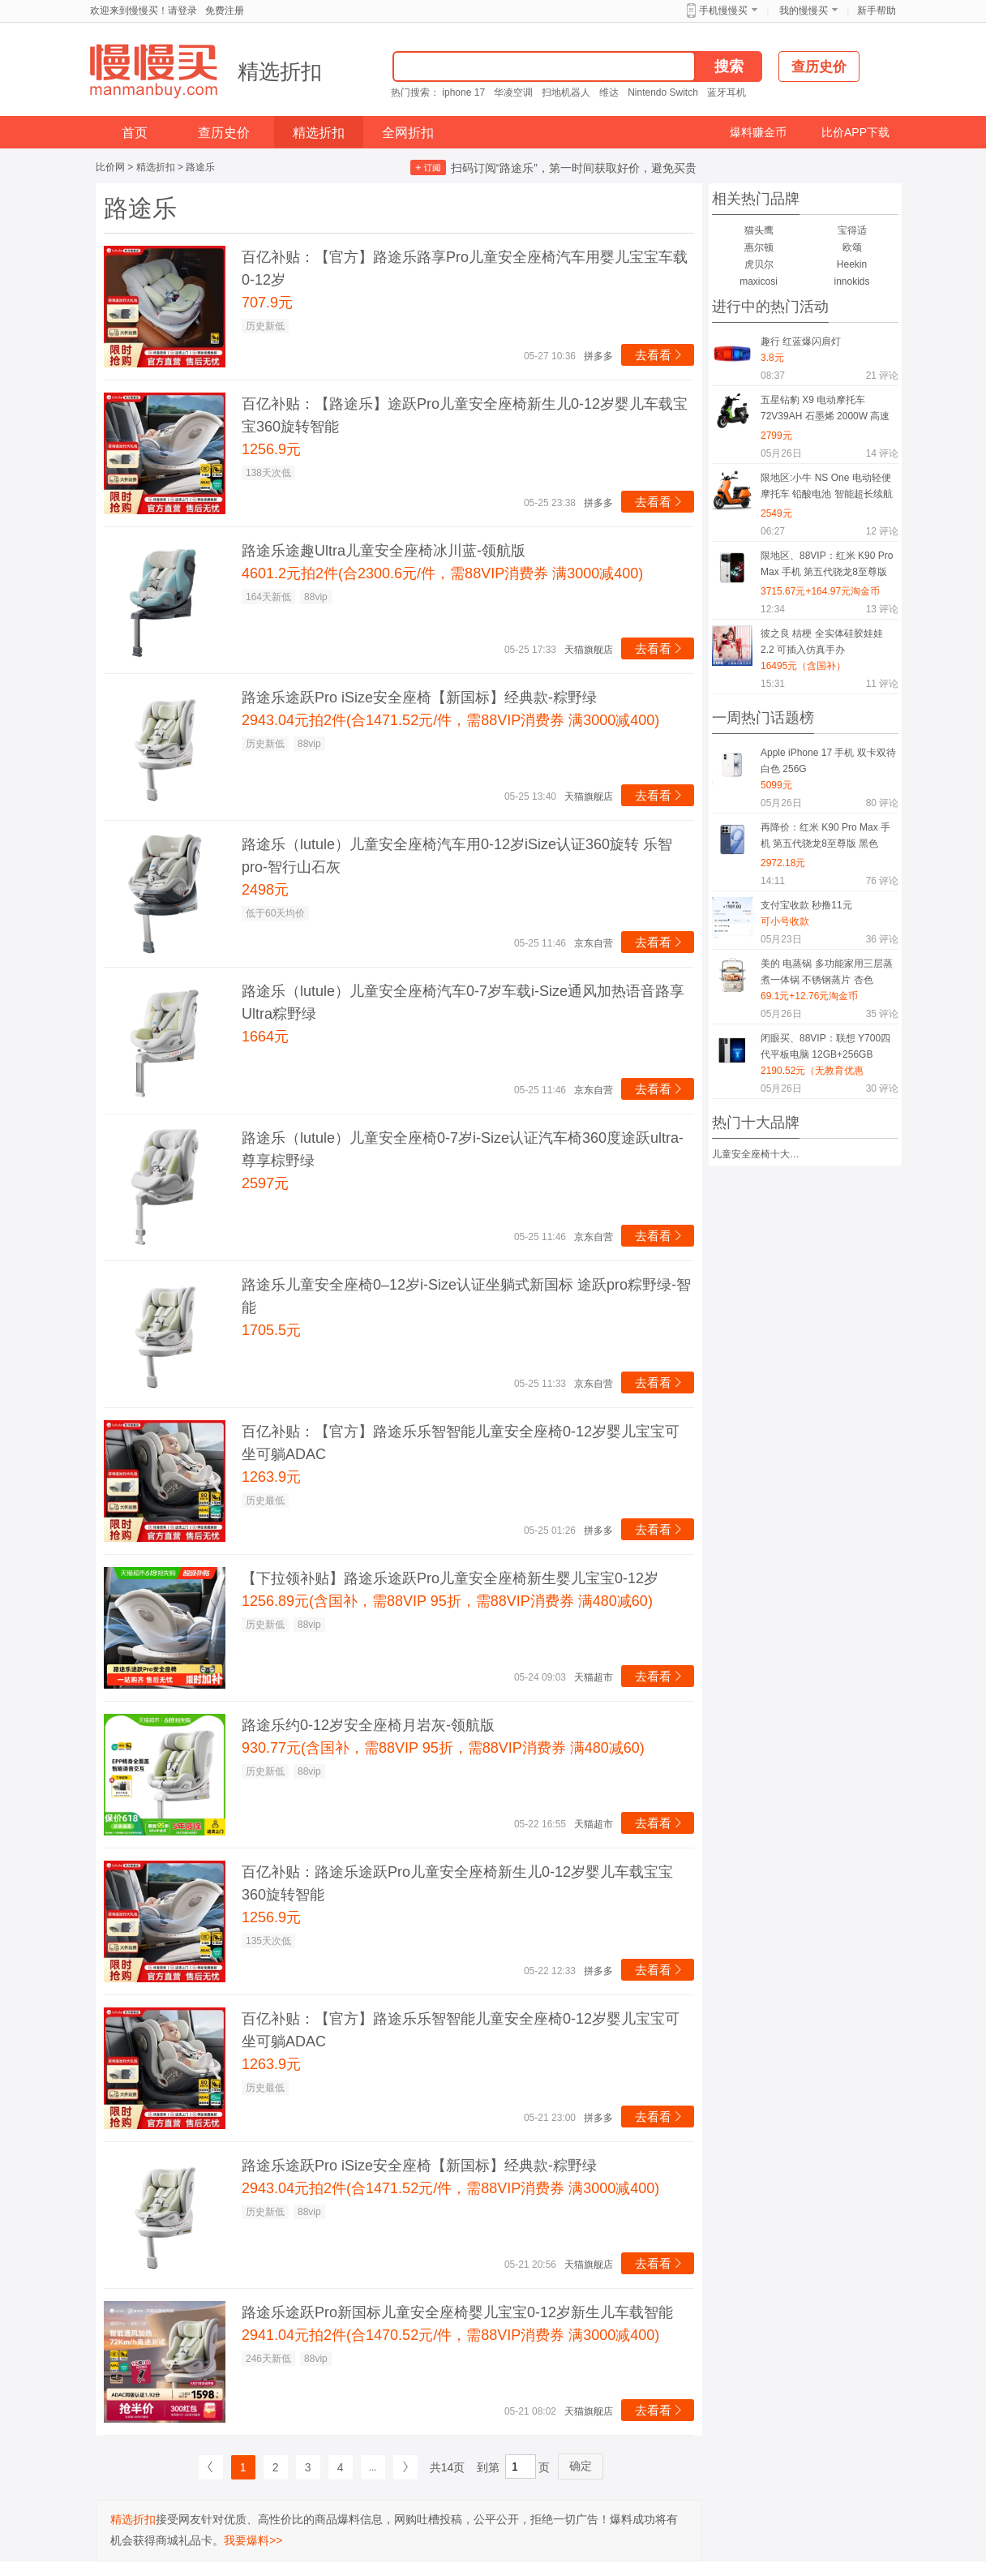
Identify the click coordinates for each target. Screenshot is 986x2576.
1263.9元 (271, 1477)
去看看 (659, 355)
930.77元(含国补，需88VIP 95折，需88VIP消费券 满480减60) (443, 1748)
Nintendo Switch (663, 92)
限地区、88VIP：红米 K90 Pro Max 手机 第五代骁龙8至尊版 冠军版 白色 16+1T (827, 566)
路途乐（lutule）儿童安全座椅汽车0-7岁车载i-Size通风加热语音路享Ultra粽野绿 (463, 1002)
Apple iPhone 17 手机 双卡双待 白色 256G (828, 761)
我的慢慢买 (803, 10)
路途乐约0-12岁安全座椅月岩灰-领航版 (368, 1725)
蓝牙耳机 (726, 92)
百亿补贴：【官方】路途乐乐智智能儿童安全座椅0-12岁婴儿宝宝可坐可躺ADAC (460, 1442)
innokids (851, 281)
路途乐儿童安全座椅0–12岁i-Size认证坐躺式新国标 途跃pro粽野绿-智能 (466, 1296)
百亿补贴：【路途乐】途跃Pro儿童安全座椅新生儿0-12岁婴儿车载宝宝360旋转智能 (465, 415)
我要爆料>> (253, 2540)
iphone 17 (463, 92)
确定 (580, 2465)
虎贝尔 (759, 264)
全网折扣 (408, 133)
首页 (135, 133)
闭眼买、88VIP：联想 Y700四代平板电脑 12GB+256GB (825, 1046)
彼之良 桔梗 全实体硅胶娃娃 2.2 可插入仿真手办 (822, 641)
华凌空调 (513, 92)
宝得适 (852, 230)
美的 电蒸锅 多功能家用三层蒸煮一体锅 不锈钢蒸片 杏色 (827, 971)
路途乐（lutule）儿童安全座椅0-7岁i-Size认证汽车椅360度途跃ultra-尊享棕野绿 (463, 1149)
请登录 (182, 10)
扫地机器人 (566, 92)
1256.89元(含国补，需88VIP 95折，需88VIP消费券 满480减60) (447, 1601)
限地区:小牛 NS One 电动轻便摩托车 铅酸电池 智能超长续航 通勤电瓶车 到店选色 (827, 488)
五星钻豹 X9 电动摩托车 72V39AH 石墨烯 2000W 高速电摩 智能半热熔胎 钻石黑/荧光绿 (828, 410)
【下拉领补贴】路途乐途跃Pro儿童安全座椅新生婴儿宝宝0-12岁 (450, 1578)
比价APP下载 (855, 132)
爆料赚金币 (758, 132)
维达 (609, 92)
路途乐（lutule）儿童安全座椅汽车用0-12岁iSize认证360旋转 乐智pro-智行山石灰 (457, 855)
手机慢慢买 (723, 10)
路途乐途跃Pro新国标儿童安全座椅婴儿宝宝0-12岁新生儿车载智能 (457, 2312)
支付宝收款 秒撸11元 (806, 905)
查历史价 (224, 133)
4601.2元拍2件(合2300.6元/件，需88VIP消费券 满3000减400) (442, 573)
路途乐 (200, 167)
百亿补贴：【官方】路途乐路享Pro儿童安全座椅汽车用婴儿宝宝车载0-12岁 (465, 268)
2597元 (265, 1183)
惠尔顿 (759, 247)
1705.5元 (271, 1330)
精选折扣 (280, 71)
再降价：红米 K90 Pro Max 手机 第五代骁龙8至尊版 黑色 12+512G (825, 838)
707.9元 (267, 302)
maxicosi (759, 281)
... (373, 2467)
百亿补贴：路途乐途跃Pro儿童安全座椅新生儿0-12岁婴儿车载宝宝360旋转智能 (457, 1883)
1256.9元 (271, 449)
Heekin (852, 264)
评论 (882, 375)
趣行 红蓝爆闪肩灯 (801, 341)
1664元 (265, 1036)
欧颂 (852, 247)
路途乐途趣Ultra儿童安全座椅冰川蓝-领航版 (383, 551)
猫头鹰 (759, 230)
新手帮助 (876, 10)
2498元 (265, 890)
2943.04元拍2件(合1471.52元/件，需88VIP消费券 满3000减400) (450, 720)
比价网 (110, 167)
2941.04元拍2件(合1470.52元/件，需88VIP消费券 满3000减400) (450, 2335)
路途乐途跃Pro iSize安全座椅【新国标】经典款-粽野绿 (419, 697)
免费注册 (224, 10)
